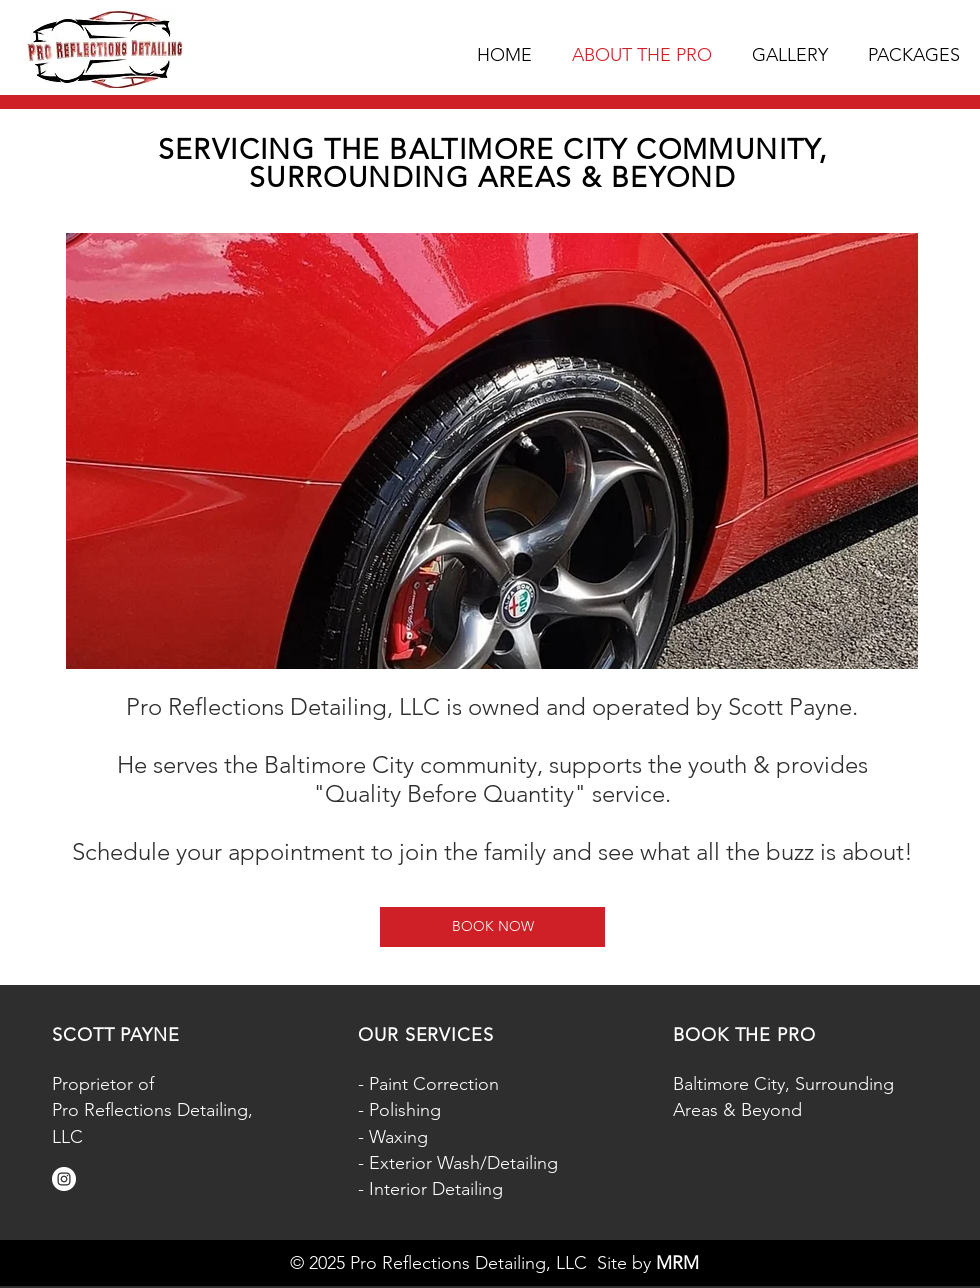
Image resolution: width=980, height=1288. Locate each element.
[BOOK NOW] (492, 927)
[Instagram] (64, 1179)
